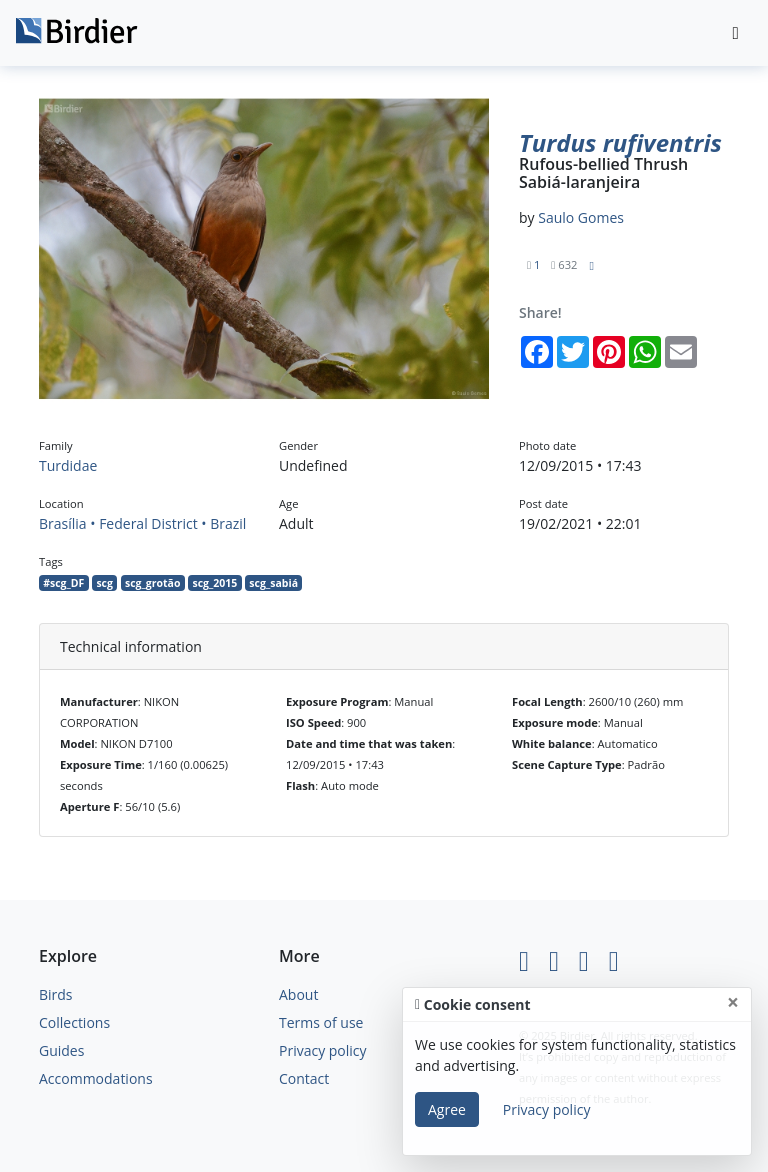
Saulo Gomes (581, 217)
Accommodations (96, 1078)
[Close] (733, 1002)
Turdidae (68, 465)
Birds (56, 994)
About (298, 994)
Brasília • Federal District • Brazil (142, 523)
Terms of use (321, 1022)
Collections (74, 1022)
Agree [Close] (447, 1109)
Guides (61, 1050)
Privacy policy (323, 1050)
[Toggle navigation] (736, 33)
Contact (304, 1078)
